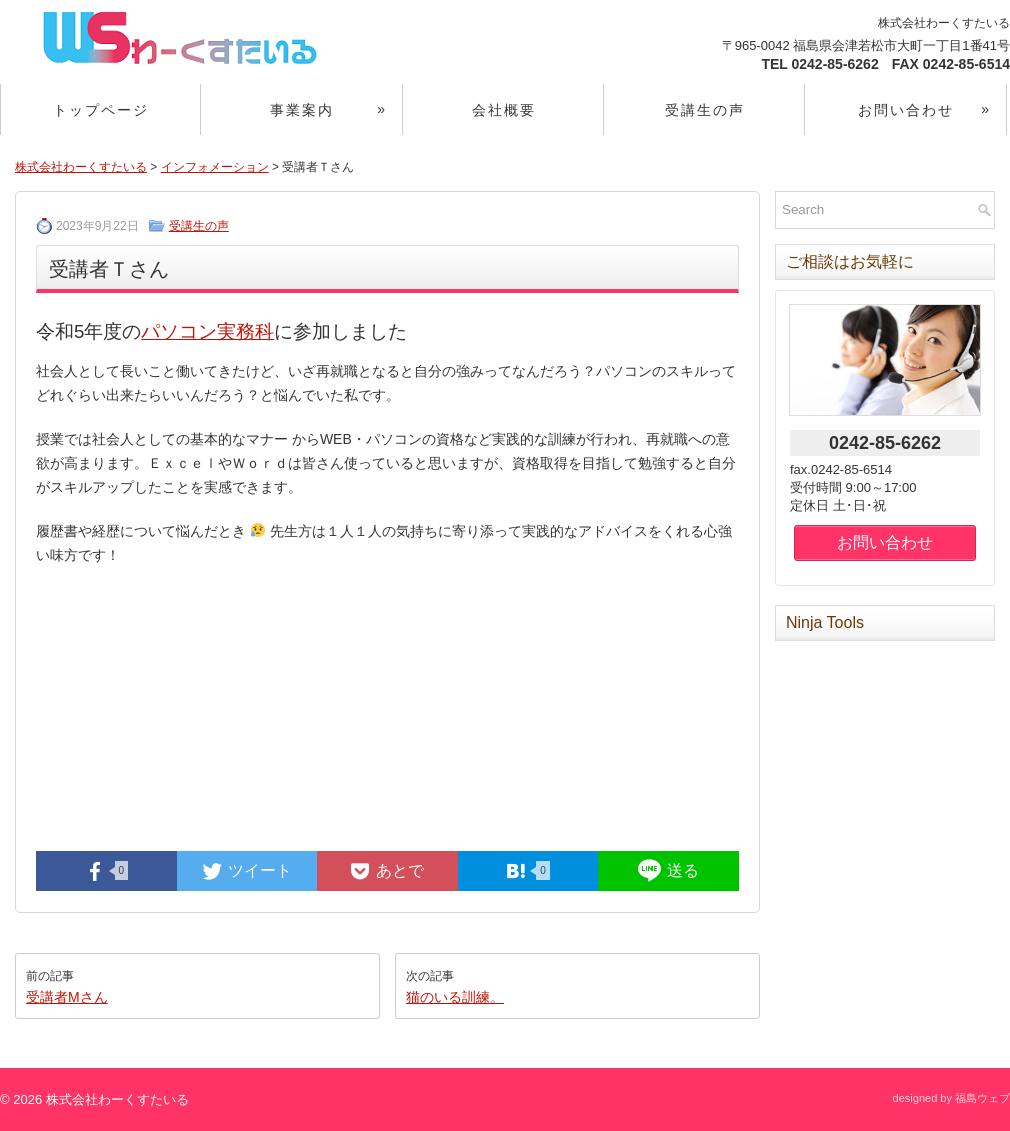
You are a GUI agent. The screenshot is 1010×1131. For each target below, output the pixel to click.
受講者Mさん (67, 997)
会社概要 (504, 110)
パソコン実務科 (207, 331)
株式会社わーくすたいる (81, 167)
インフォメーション (215, 167)
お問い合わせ (932, 101)
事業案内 (336, 101)
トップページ (101, 110)
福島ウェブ (982, 1098)
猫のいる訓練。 (455, 997)
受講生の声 (705, 110)
